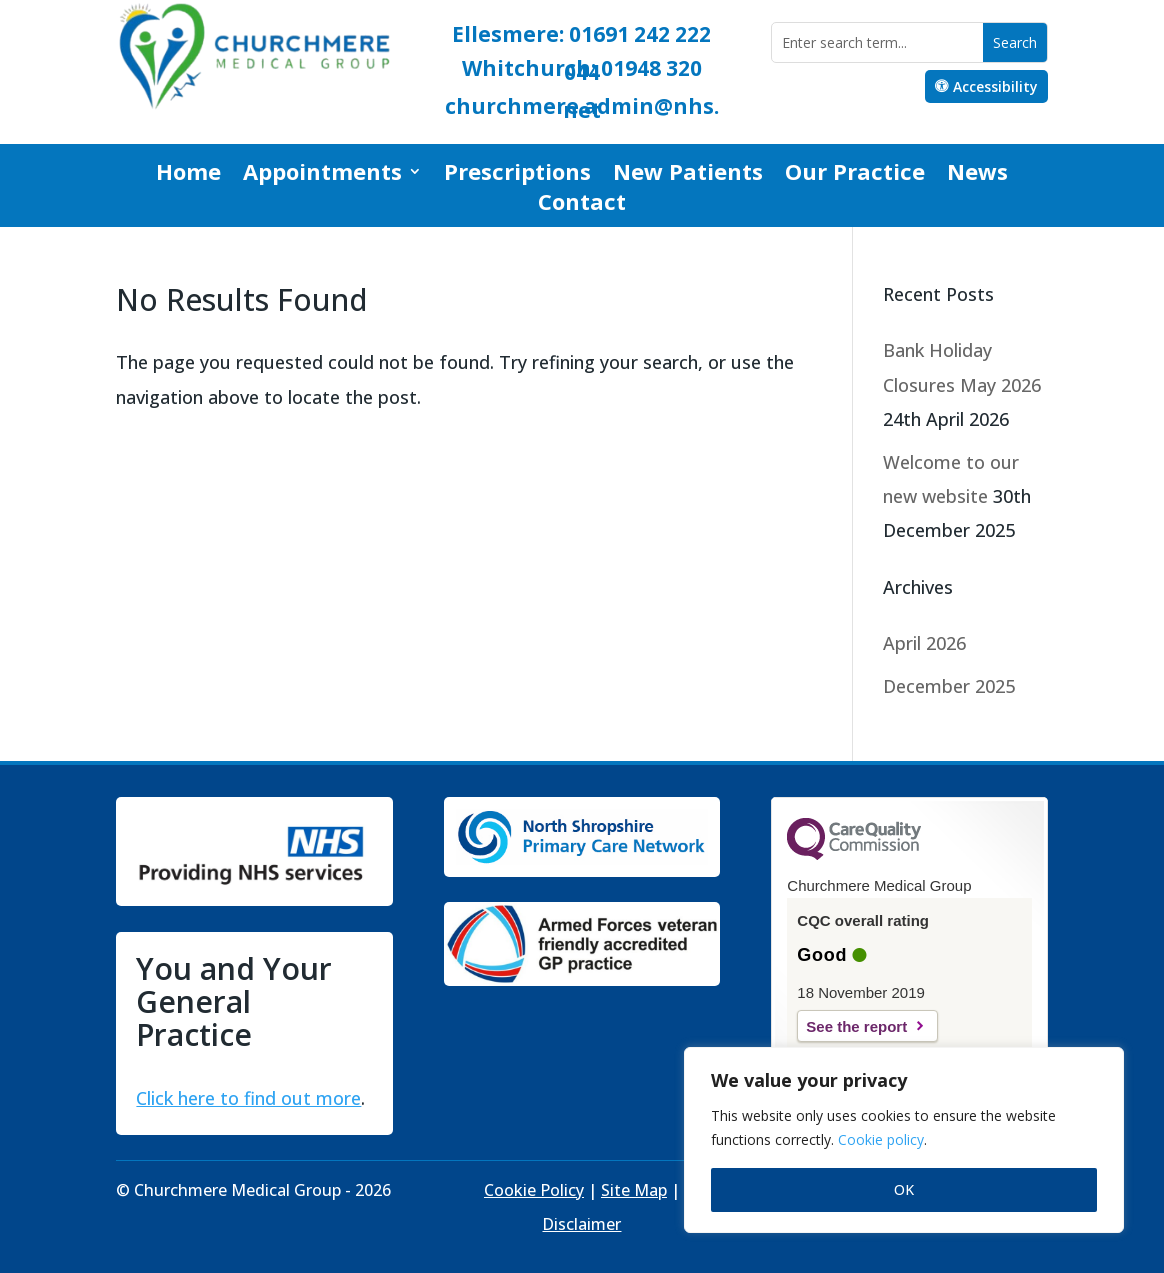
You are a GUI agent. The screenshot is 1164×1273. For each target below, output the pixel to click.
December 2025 (949, 686)
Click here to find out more (248, 1098)
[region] (904, 1140)
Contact (582, 205)
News (977, 175)
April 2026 (924, 643)
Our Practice (855, 175)
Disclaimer (581, 1224)
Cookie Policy (534, 1190)
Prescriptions (517, 175)
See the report (856, 1026)
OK (904, 1189)
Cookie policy (881, 1139)
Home (188, 175)
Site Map (634, 1190)
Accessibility (995, 86)
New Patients (688, 175)
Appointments (322, 175)
